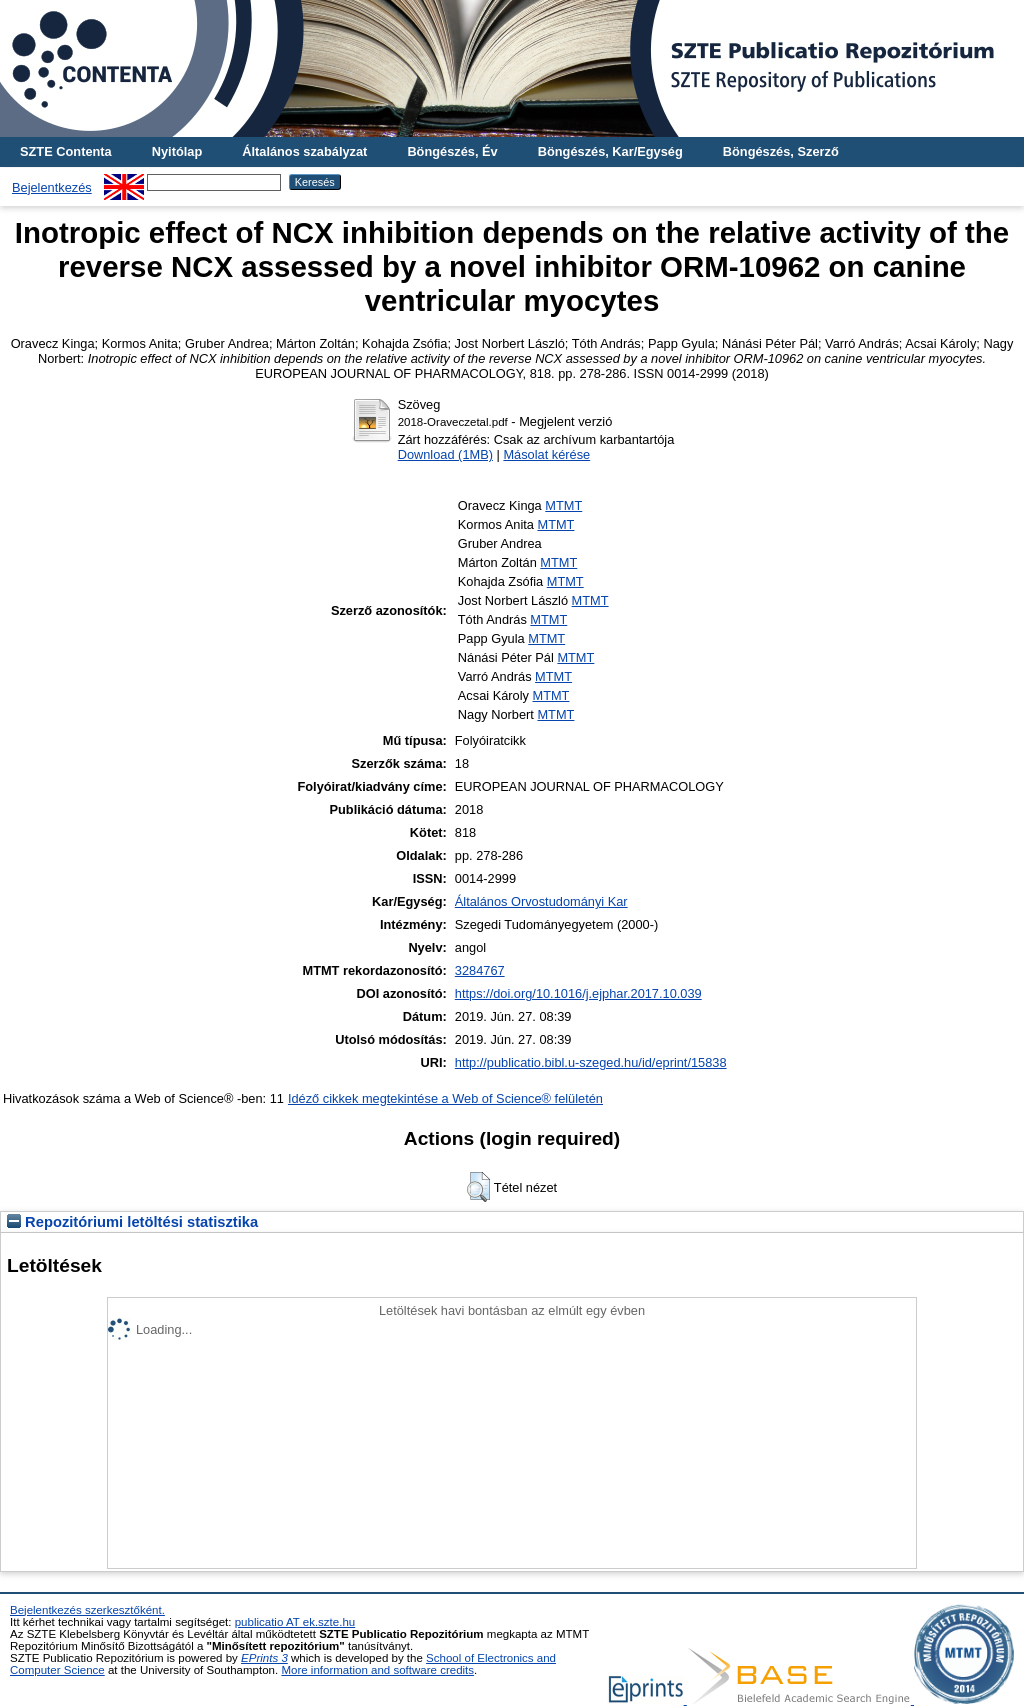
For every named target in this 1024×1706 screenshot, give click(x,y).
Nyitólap (177, 151)
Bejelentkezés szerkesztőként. (87, 1610)
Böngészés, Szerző (781, 151)
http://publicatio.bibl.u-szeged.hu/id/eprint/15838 (591, 1062)
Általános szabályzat (304, 151)
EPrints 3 (264, 1658)
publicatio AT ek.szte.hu (295, 1622)
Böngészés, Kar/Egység (610, 151)
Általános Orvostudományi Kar (541, 901)
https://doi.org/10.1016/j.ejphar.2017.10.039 (578, 993)
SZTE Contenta (66, 151)
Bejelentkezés (52, 187)
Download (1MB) (445, 454)
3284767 (480, 970)
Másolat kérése (546, 454)
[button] (478, 1187)
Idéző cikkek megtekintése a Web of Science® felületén (445, 1098)
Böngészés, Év (452, 151)
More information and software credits (377, 1670)
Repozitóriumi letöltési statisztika (132, 1222)
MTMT (563, 505)
